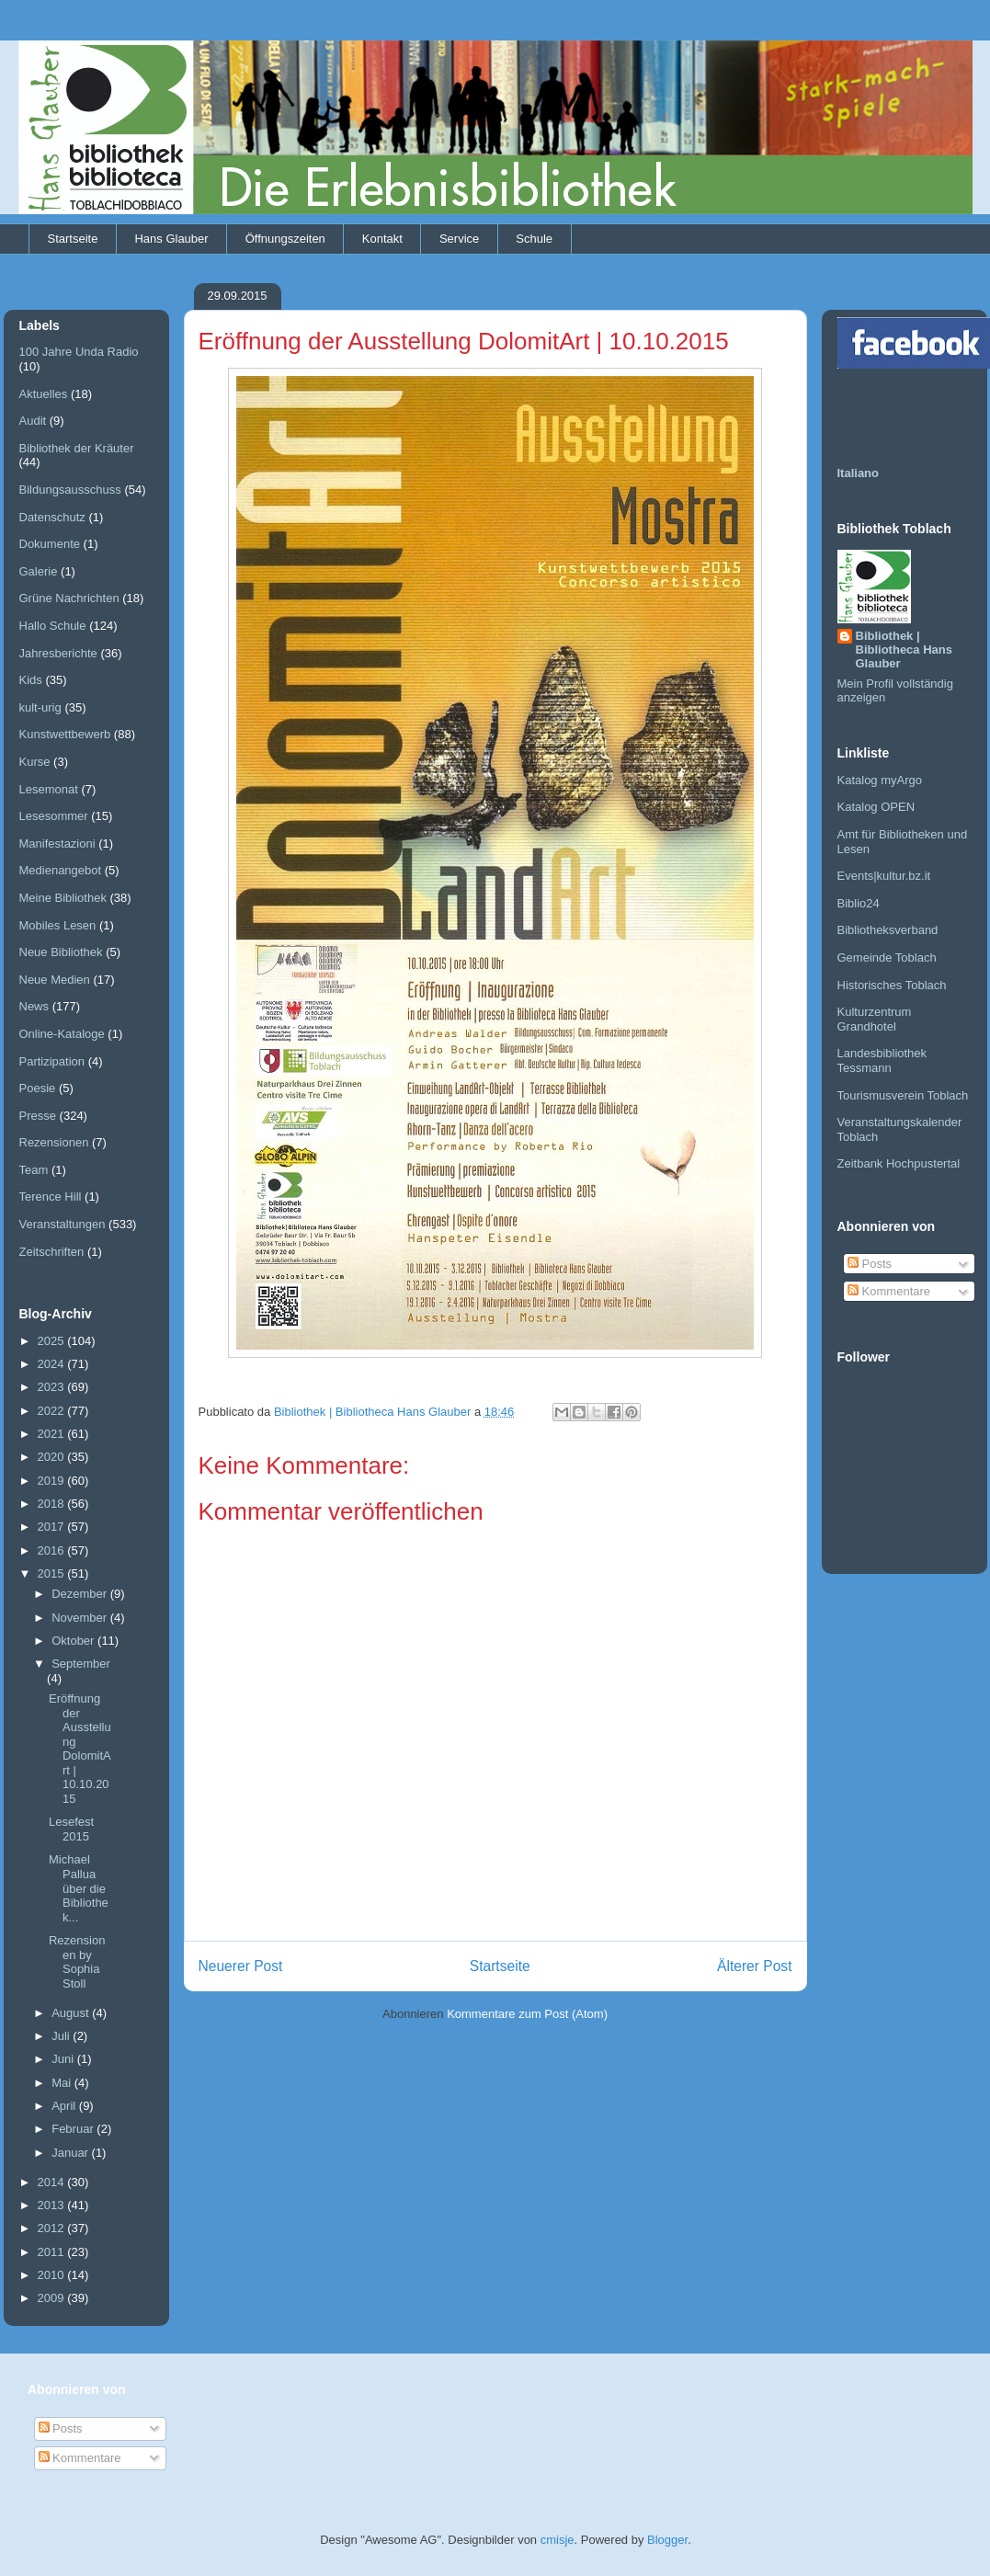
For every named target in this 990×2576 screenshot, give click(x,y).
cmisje (558, 2540)
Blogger (667, 2540)
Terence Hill (50, 1196)
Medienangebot (60, 870)
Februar (74, 2129)
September (80, 1663)
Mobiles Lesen (58, 925)
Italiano (858, 473)
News (34, 1006)
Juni (63, 2059)
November (80, 1617)
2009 (53, 2298)
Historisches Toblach (892, 985)
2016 (53, 1550)
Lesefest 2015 (71, 1829)
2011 (53, 2252)
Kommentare (889, 1291)
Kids (30, 680)
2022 (53, 1411)
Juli (62, 2036)
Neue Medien (54, 979)
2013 (53, 2205)
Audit (33, 420)
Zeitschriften (52, 1252)
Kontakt (382, 238)
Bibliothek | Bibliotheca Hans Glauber (904, 649)
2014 (53, 2182)
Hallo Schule (52, 626)
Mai (62, 2083)
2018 (53, 1503)
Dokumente (49, 544)
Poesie (37, 1088)
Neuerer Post (241, 1966)
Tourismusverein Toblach (903, 1095)
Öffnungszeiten (285, 238)
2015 (53, 1573)
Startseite (73, 238)
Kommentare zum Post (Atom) (527, 2014)
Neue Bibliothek (61, 952)
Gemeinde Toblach (887, 957)
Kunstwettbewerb (65, 734)
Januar (71, 2153)
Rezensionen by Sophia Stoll (77, 1961)
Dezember (80, 1594)
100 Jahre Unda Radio (79, 352)
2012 (53, 2228)
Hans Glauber (171, 238)
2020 (53, 1457)
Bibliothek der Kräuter (76, 448)
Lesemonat (48, 789)
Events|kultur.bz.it (884, 876)
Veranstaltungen (62, 1224)
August (71, 2013)
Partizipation (52, 1061)
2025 (53, 1341)
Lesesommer (53, 816)
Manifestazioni (57, 843)
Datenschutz (52, 517)
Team (34, 1170)
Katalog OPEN (876, 807)
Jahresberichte (58, 653)
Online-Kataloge (62, 1034)
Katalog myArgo (880, 780)
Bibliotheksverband (888, 930)
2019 (53, 1480)
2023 (53, 1387)
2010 (53, 2275)
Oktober (74, 1640)
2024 (53, 1364)
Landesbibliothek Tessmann (882, 1060)
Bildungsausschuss (70, 489)
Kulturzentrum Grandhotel (874, 1019)
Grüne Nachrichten (69, 598)
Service (459, 238)
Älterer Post (754, 1966)
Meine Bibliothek (63, 898)
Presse (37, 1116)
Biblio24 (858, 903)
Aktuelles (43, 394)
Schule (534, 238)
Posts (870, 1264)
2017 (53, 1526)
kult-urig (40, 707)
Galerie (38, 571)
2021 (53, 1434)
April (65, 2106)
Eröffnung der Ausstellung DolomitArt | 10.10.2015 (80, 1749)
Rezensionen (54, 1142)
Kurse (35, 762)
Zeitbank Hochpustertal (899, 1163)
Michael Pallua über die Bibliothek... (78, 1887)
